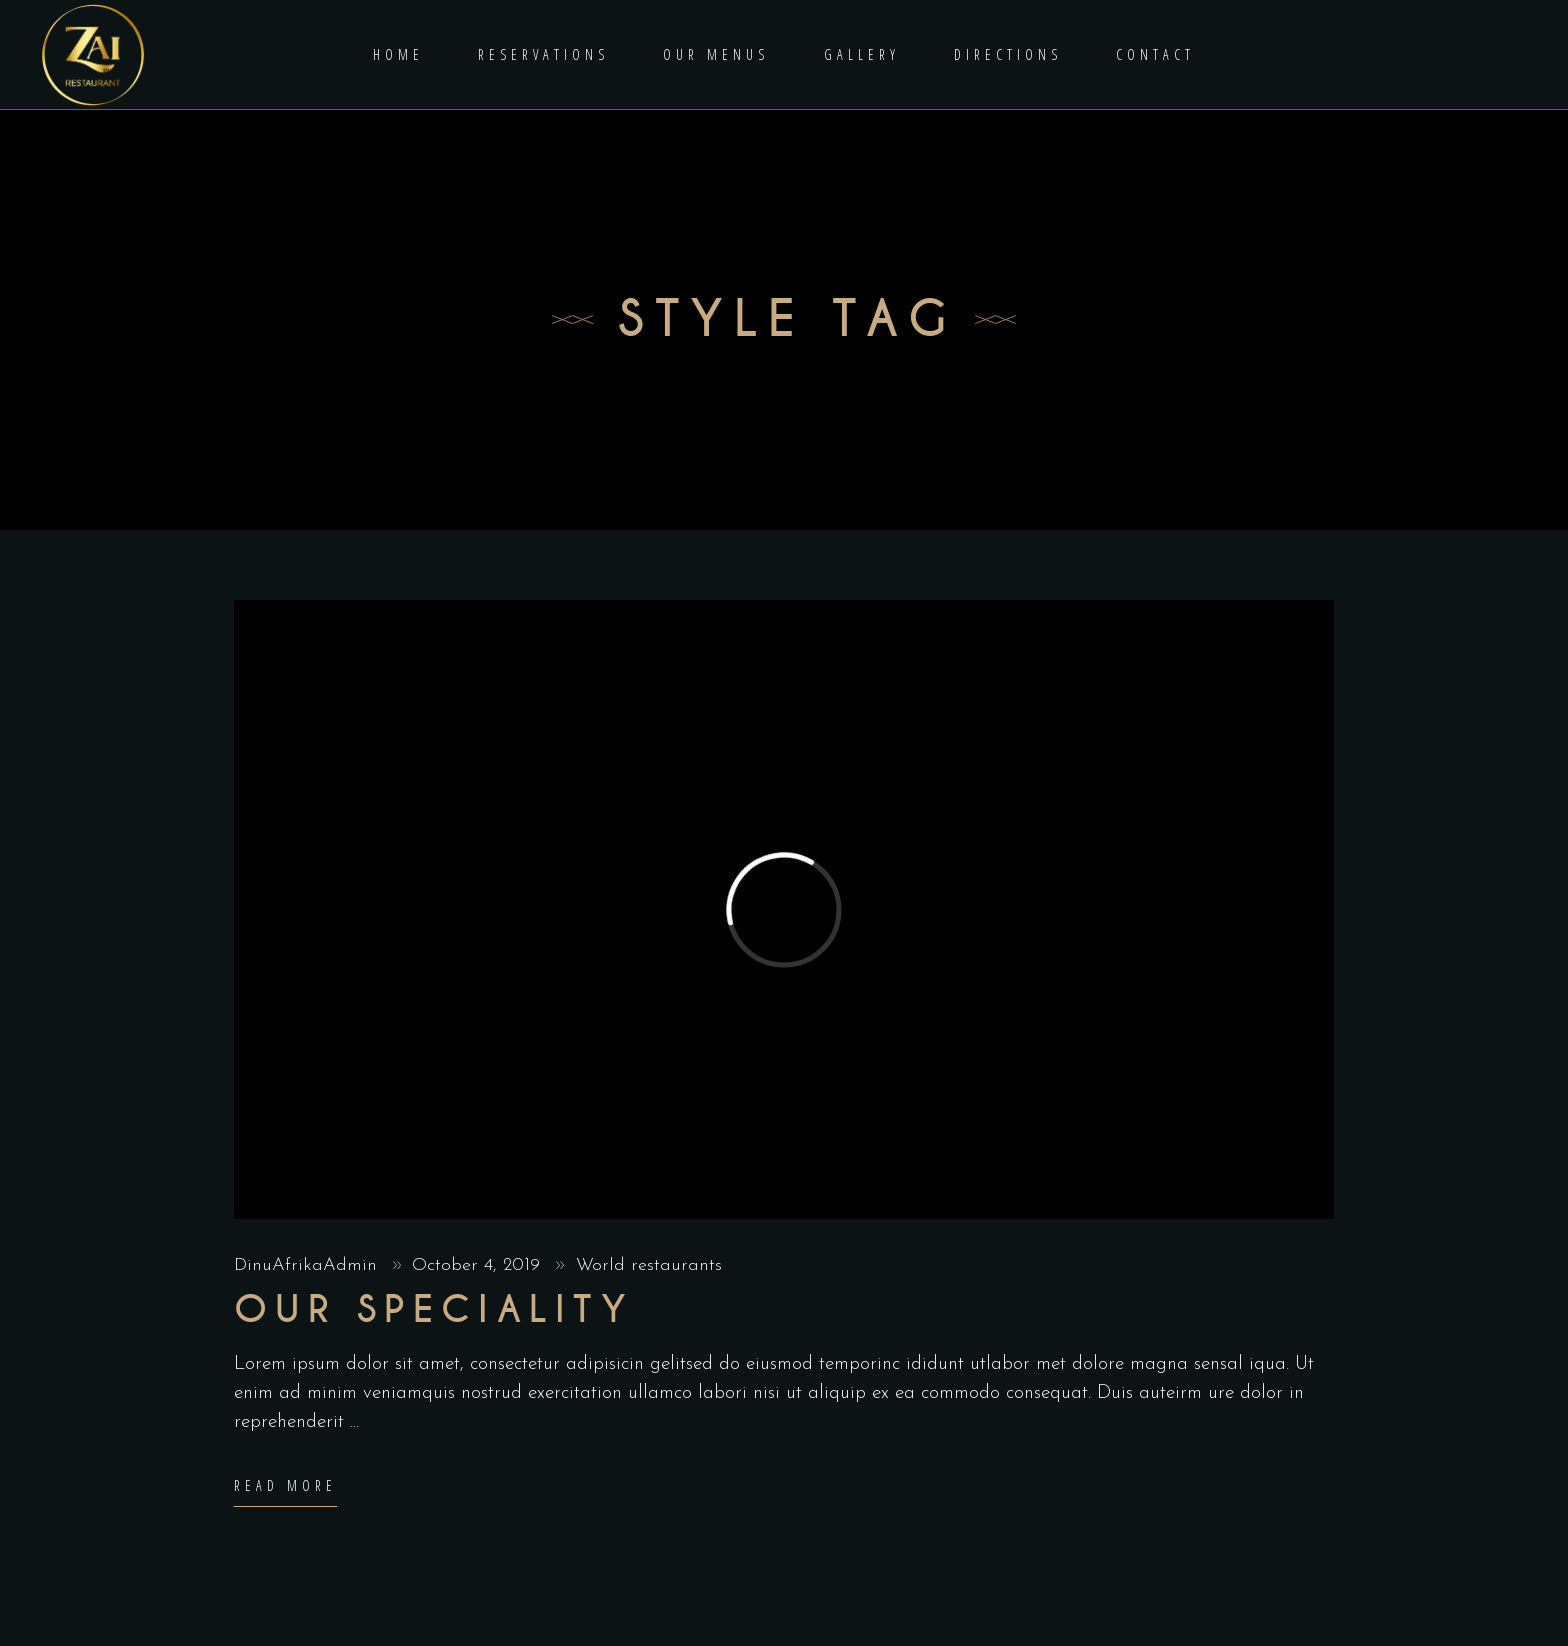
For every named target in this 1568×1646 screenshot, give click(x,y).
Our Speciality (434, 1310)
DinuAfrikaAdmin (308, 1265)
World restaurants (649, 1265)
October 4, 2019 (479, 1265)
